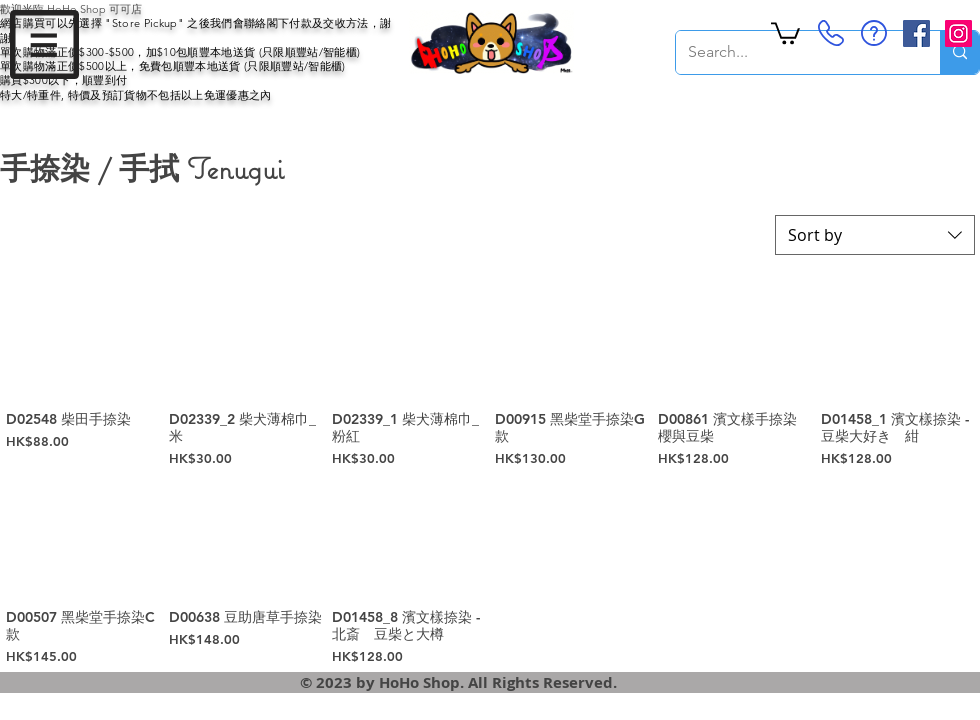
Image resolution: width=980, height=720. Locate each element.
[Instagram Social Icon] (958, 33)
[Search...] (793, 52)
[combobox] (875, 235)
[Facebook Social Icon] (916, 33)
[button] (44, 44)
